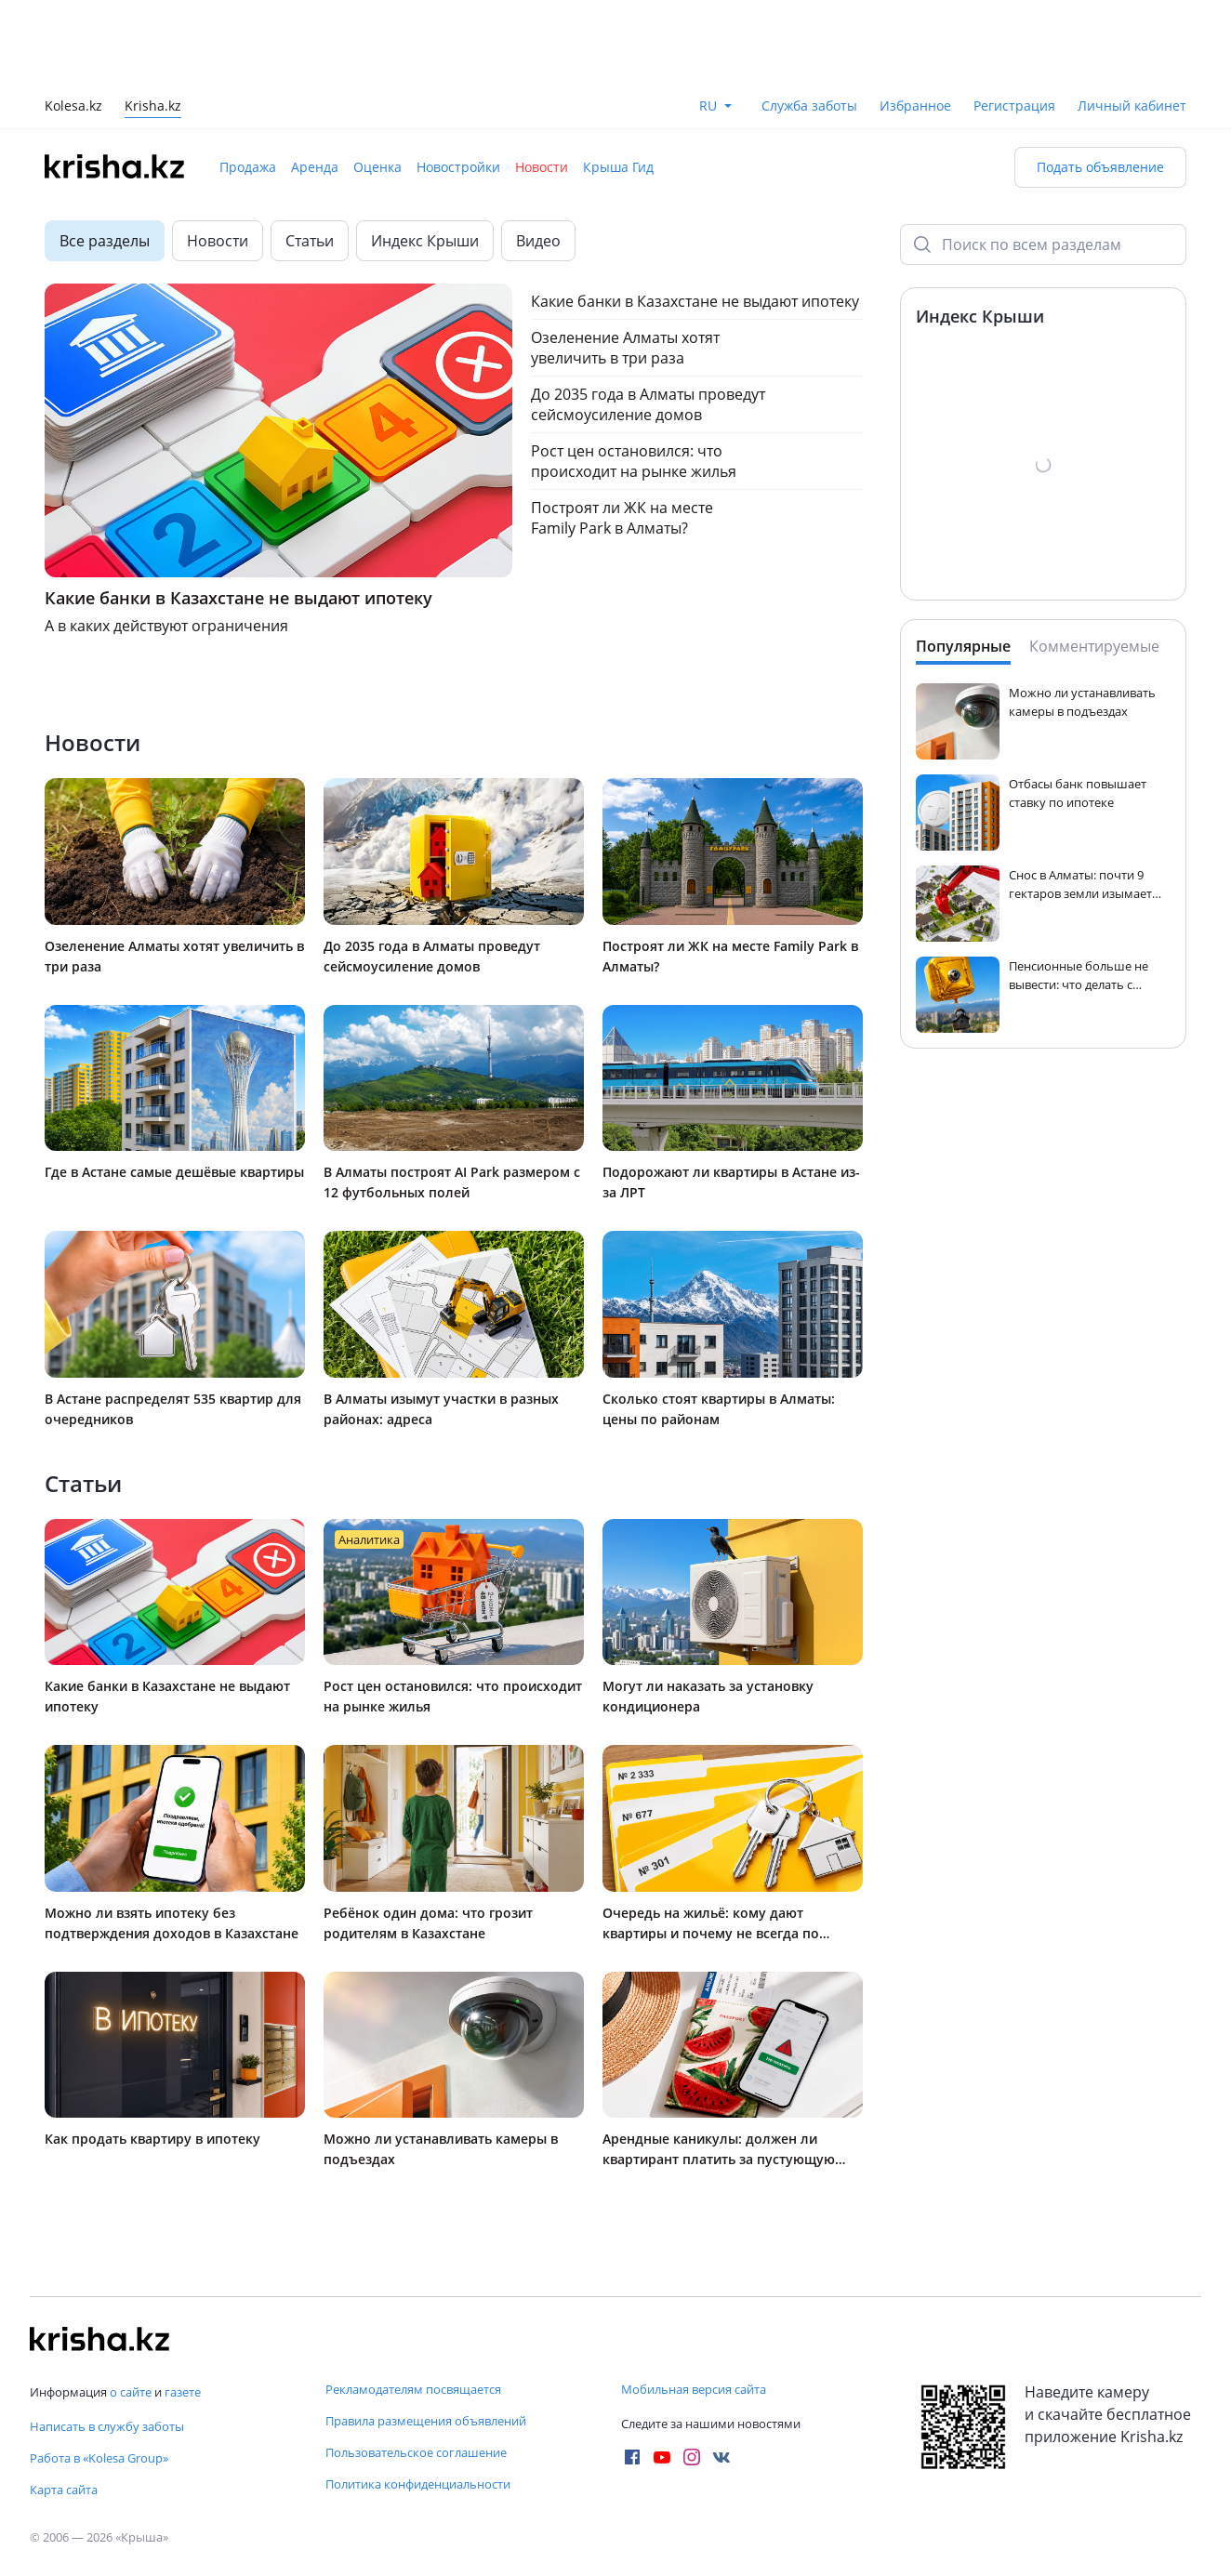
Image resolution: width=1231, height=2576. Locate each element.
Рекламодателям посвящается (413, 2389)
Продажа (247, 167)
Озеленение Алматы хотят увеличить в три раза (625, 347)
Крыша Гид (618, 167)
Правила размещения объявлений (425, 2420)
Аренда (314, 167)
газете (183, 2392)
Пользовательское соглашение (416, 2452)
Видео (538, 241)
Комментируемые (1094, 646)
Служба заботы (809, 105)
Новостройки (458, 167)
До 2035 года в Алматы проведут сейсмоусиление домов (648, 404)
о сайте (131, 2392)
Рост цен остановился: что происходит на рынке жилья (633, 461)
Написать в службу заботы (107, 2426)
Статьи (309, 241)
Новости (541, 167)
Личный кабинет (1132, 105)
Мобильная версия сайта (693, 2389)
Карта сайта (64, 2489)
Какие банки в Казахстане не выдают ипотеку (695, 301)
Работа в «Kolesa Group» (99, 2458)
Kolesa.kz (73, 107)
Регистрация (1014, 105)
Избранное (915, 105)
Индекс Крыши (425, 241)
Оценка (377, 167)
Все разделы (105, 241)
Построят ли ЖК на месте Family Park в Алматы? (622, 517)
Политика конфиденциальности (417, 2484)
